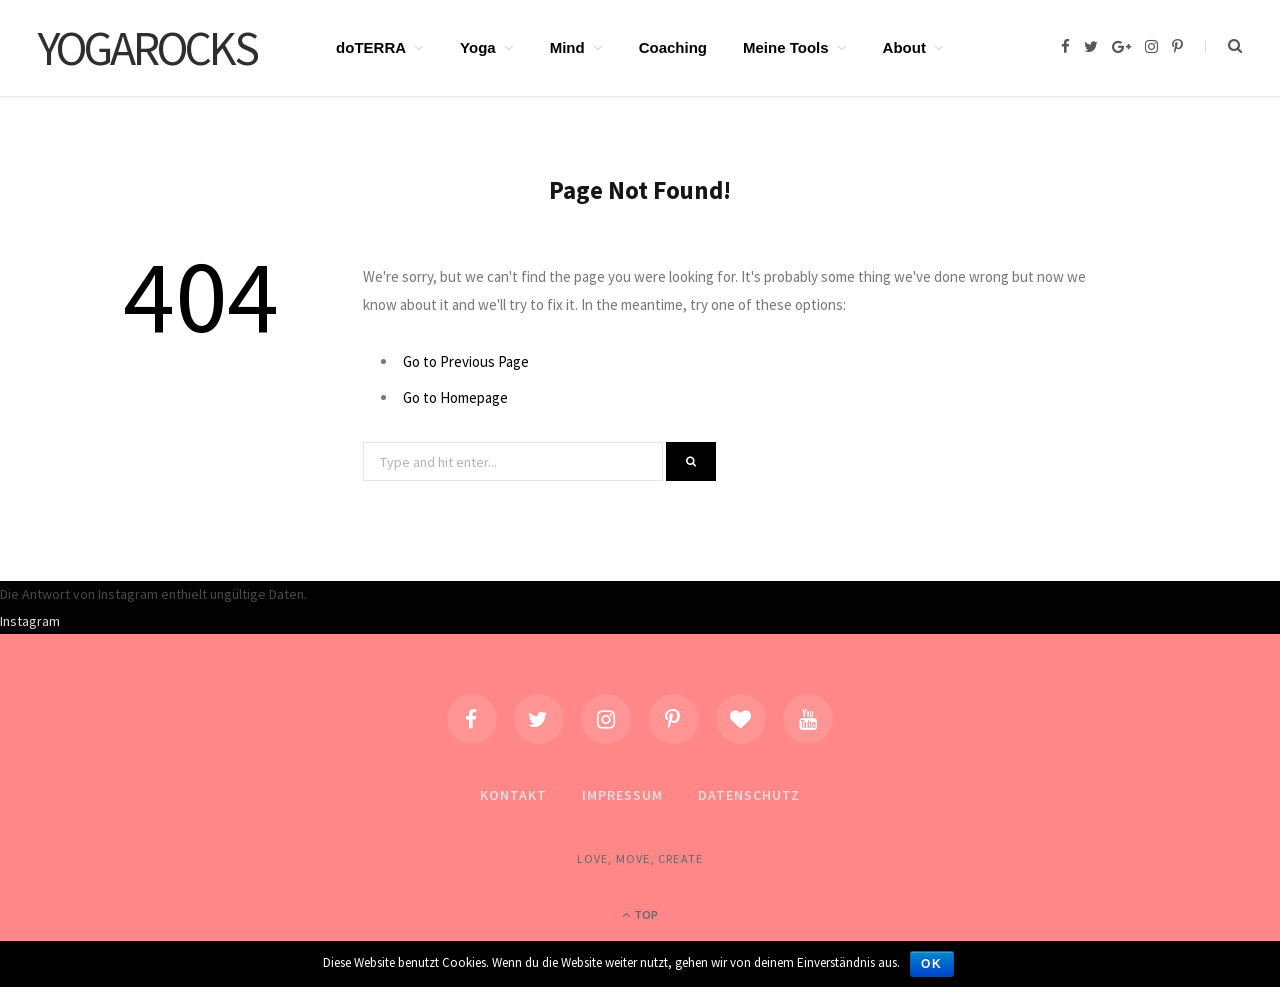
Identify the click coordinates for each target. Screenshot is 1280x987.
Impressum (622, 795)
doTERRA (371, 47)
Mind (567, 47)
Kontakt (513, 795)
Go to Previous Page (466, 361)
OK (932, 964)
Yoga (478, 47)
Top (640, 914)
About (904, 47)
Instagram (30, 621)
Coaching (673, 47)
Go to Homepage (455, 397)
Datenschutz (749, 795)
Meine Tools (786, 47)
